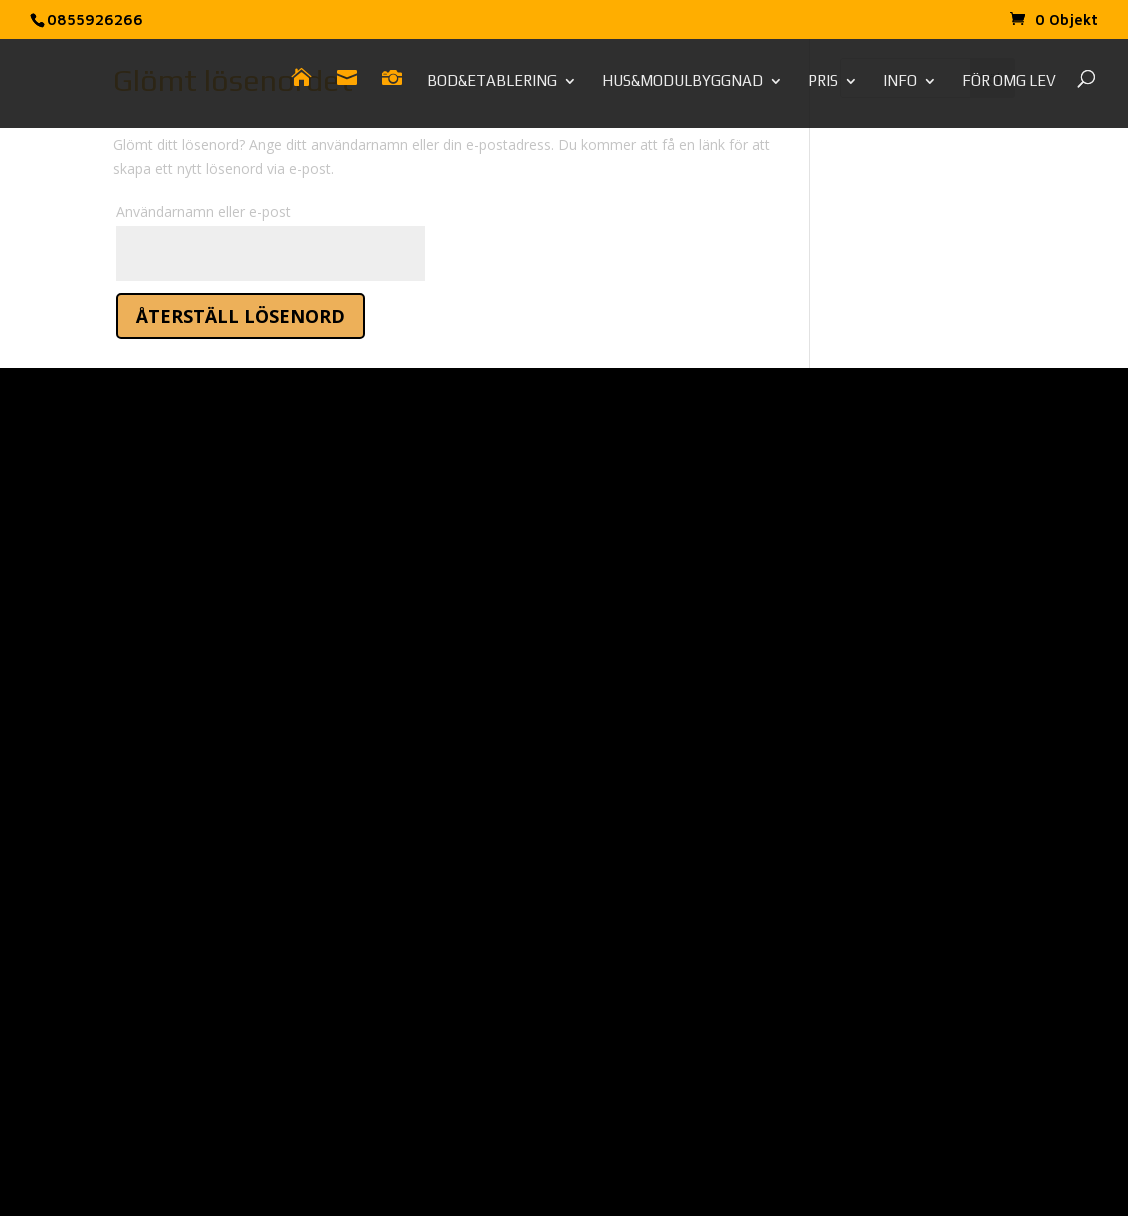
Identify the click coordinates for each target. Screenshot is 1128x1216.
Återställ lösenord (240, 316)
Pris (823, 81)
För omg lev (1009, 81)
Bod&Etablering (492, 81)
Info (900, 81)
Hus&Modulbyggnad (682, 81)
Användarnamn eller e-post (203, 211)
